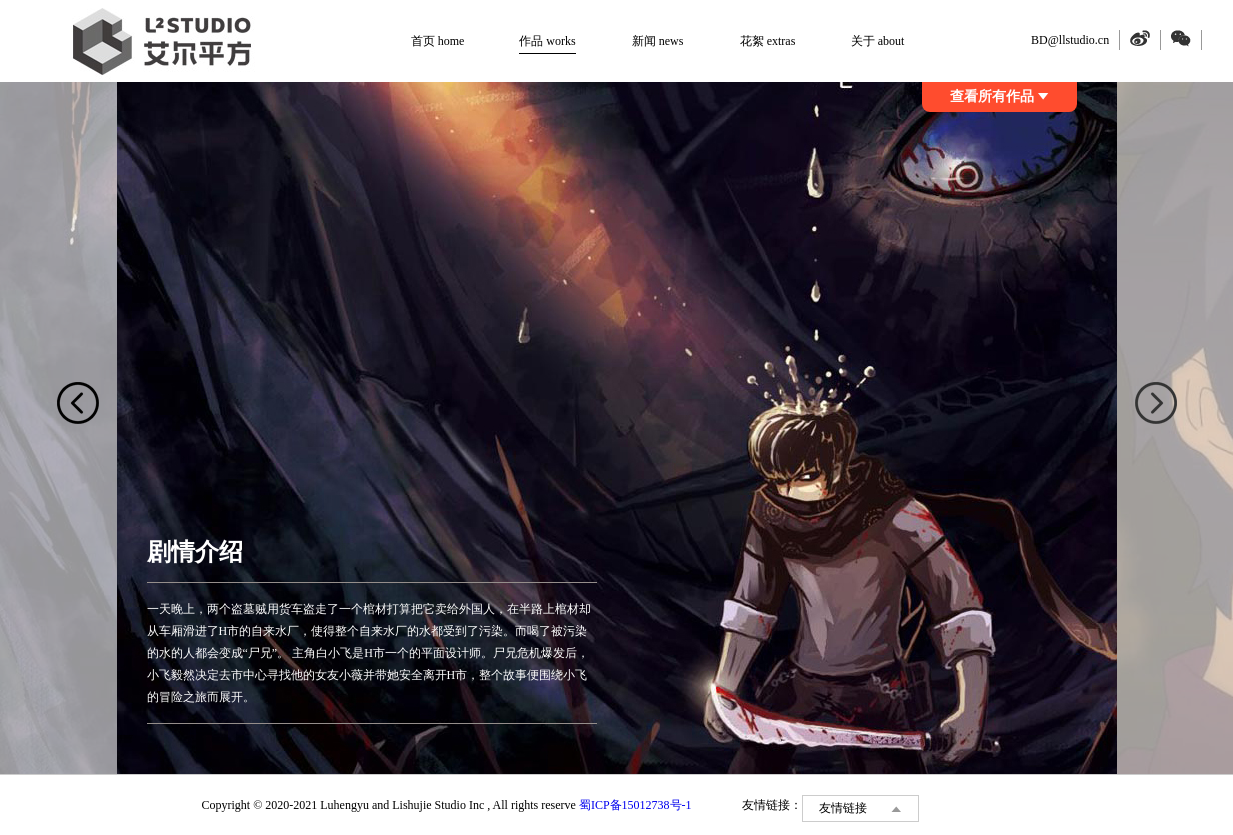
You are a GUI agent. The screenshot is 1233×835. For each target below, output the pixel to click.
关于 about (878, 41)
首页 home (438, 41)
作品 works (547, 41)
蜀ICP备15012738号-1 (635, 805)
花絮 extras (768, 41)
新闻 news (658, 41)
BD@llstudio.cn (1070, 40)
